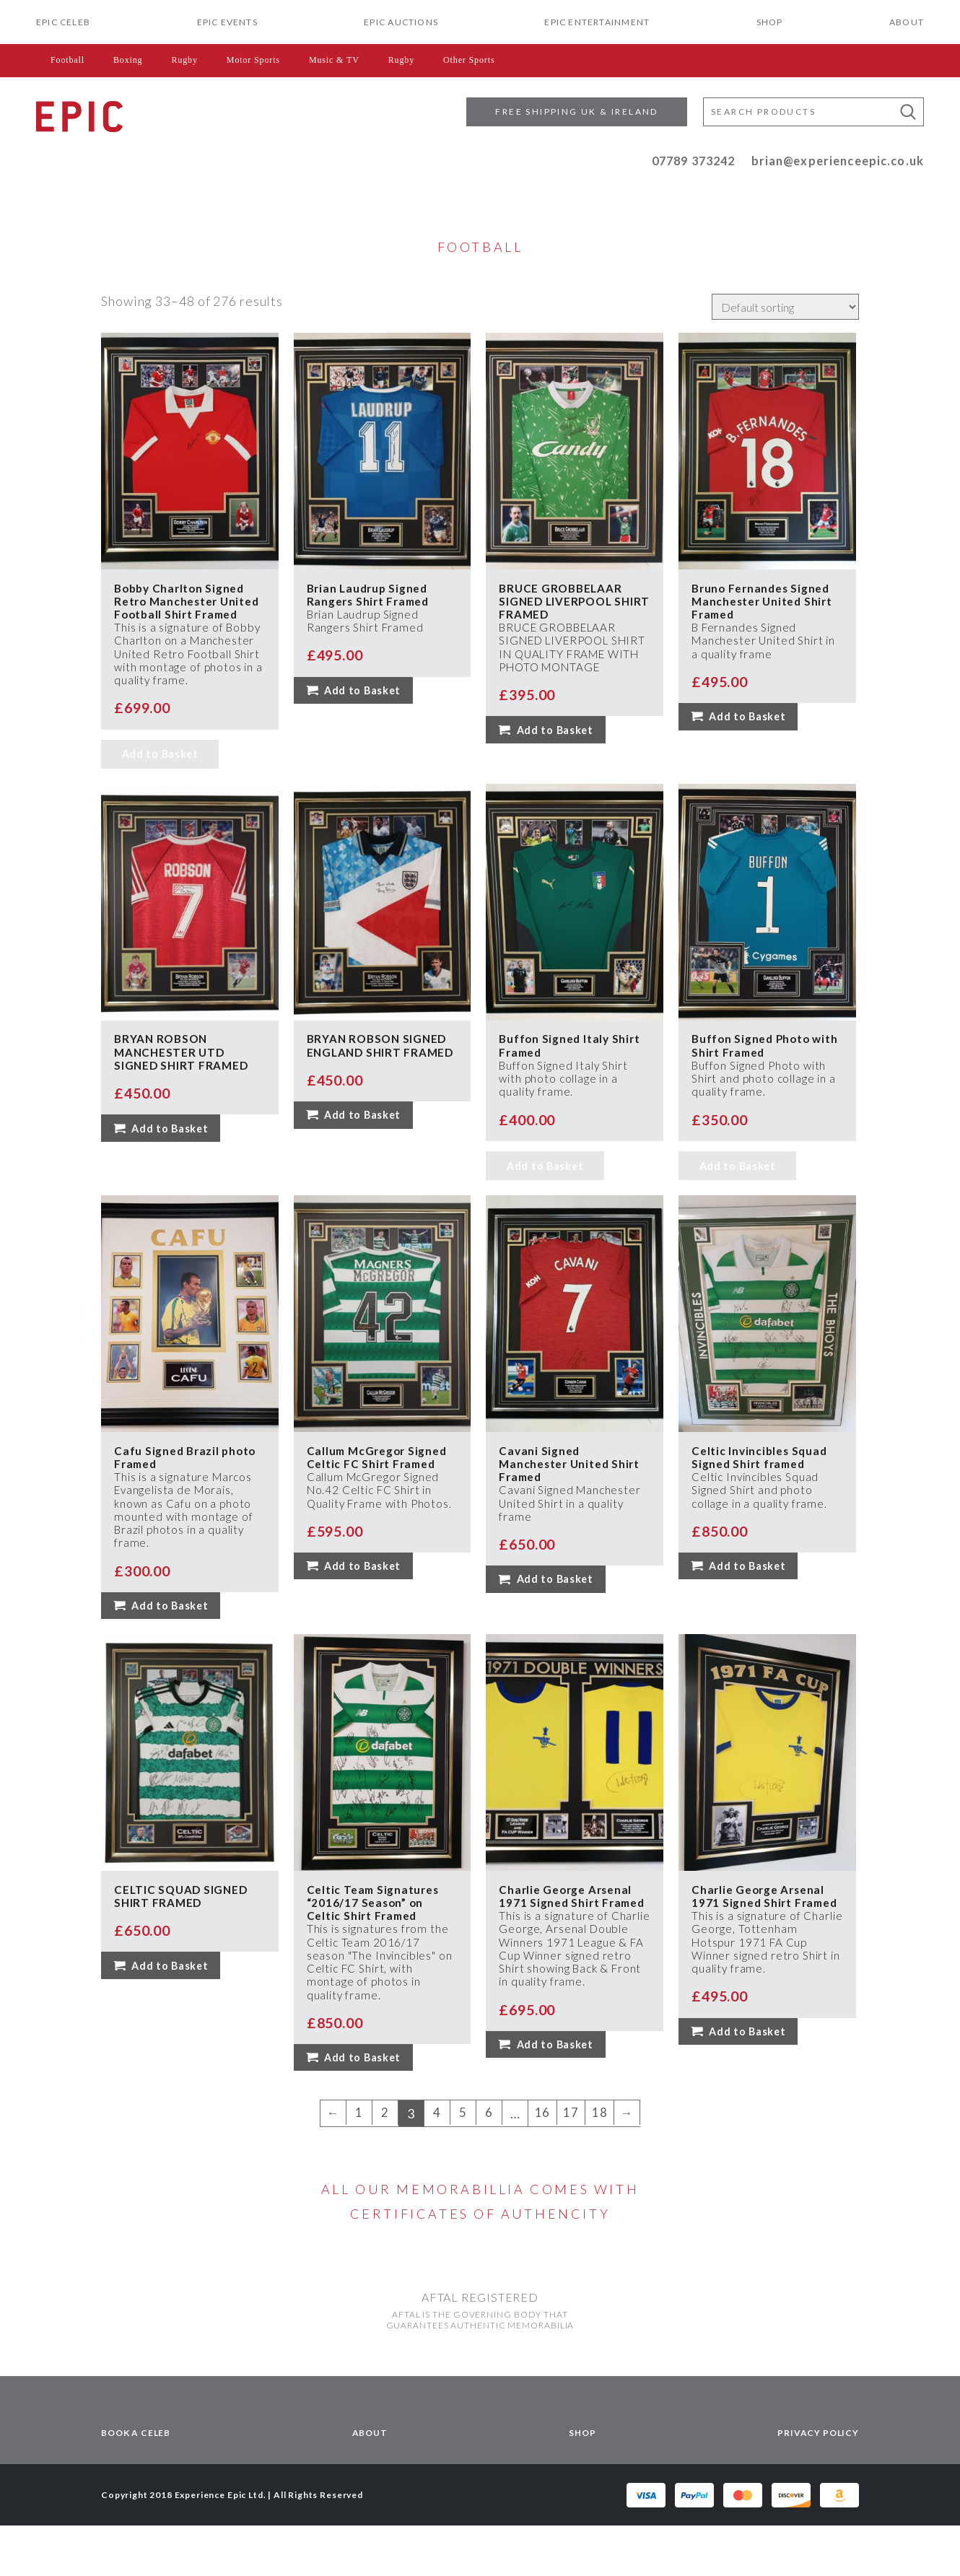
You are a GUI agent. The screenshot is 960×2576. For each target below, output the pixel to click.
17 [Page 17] (571, 2164)
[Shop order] (785, 307)
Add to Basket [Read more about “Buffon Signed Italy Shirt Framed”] (545, 1195)
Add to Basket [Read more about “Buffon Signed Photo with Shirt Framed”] (737, 1195)
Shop (769, 22)
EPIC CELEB (63, 22)
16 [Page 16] (541, 2164)
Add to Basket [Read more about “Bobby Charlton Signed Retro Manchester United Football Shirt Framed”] (160, 777)
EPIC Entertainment (597, 22)
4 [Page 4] (436, 2164)
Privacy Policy (818, 2483)
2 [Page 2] (384, 2164)
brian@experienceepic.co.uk (837, 160)
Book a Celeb (135, 2483)
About (906, 22)
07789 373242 (694, 160)
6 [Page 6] (488, 2164)
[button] (908, 111)
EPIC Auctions (401, 22)
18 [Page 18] (600, 2164)
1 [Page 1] (358, 2164)
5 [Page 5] (462, 2164)
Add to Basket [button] (364, 696)
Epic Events (227, 22)
